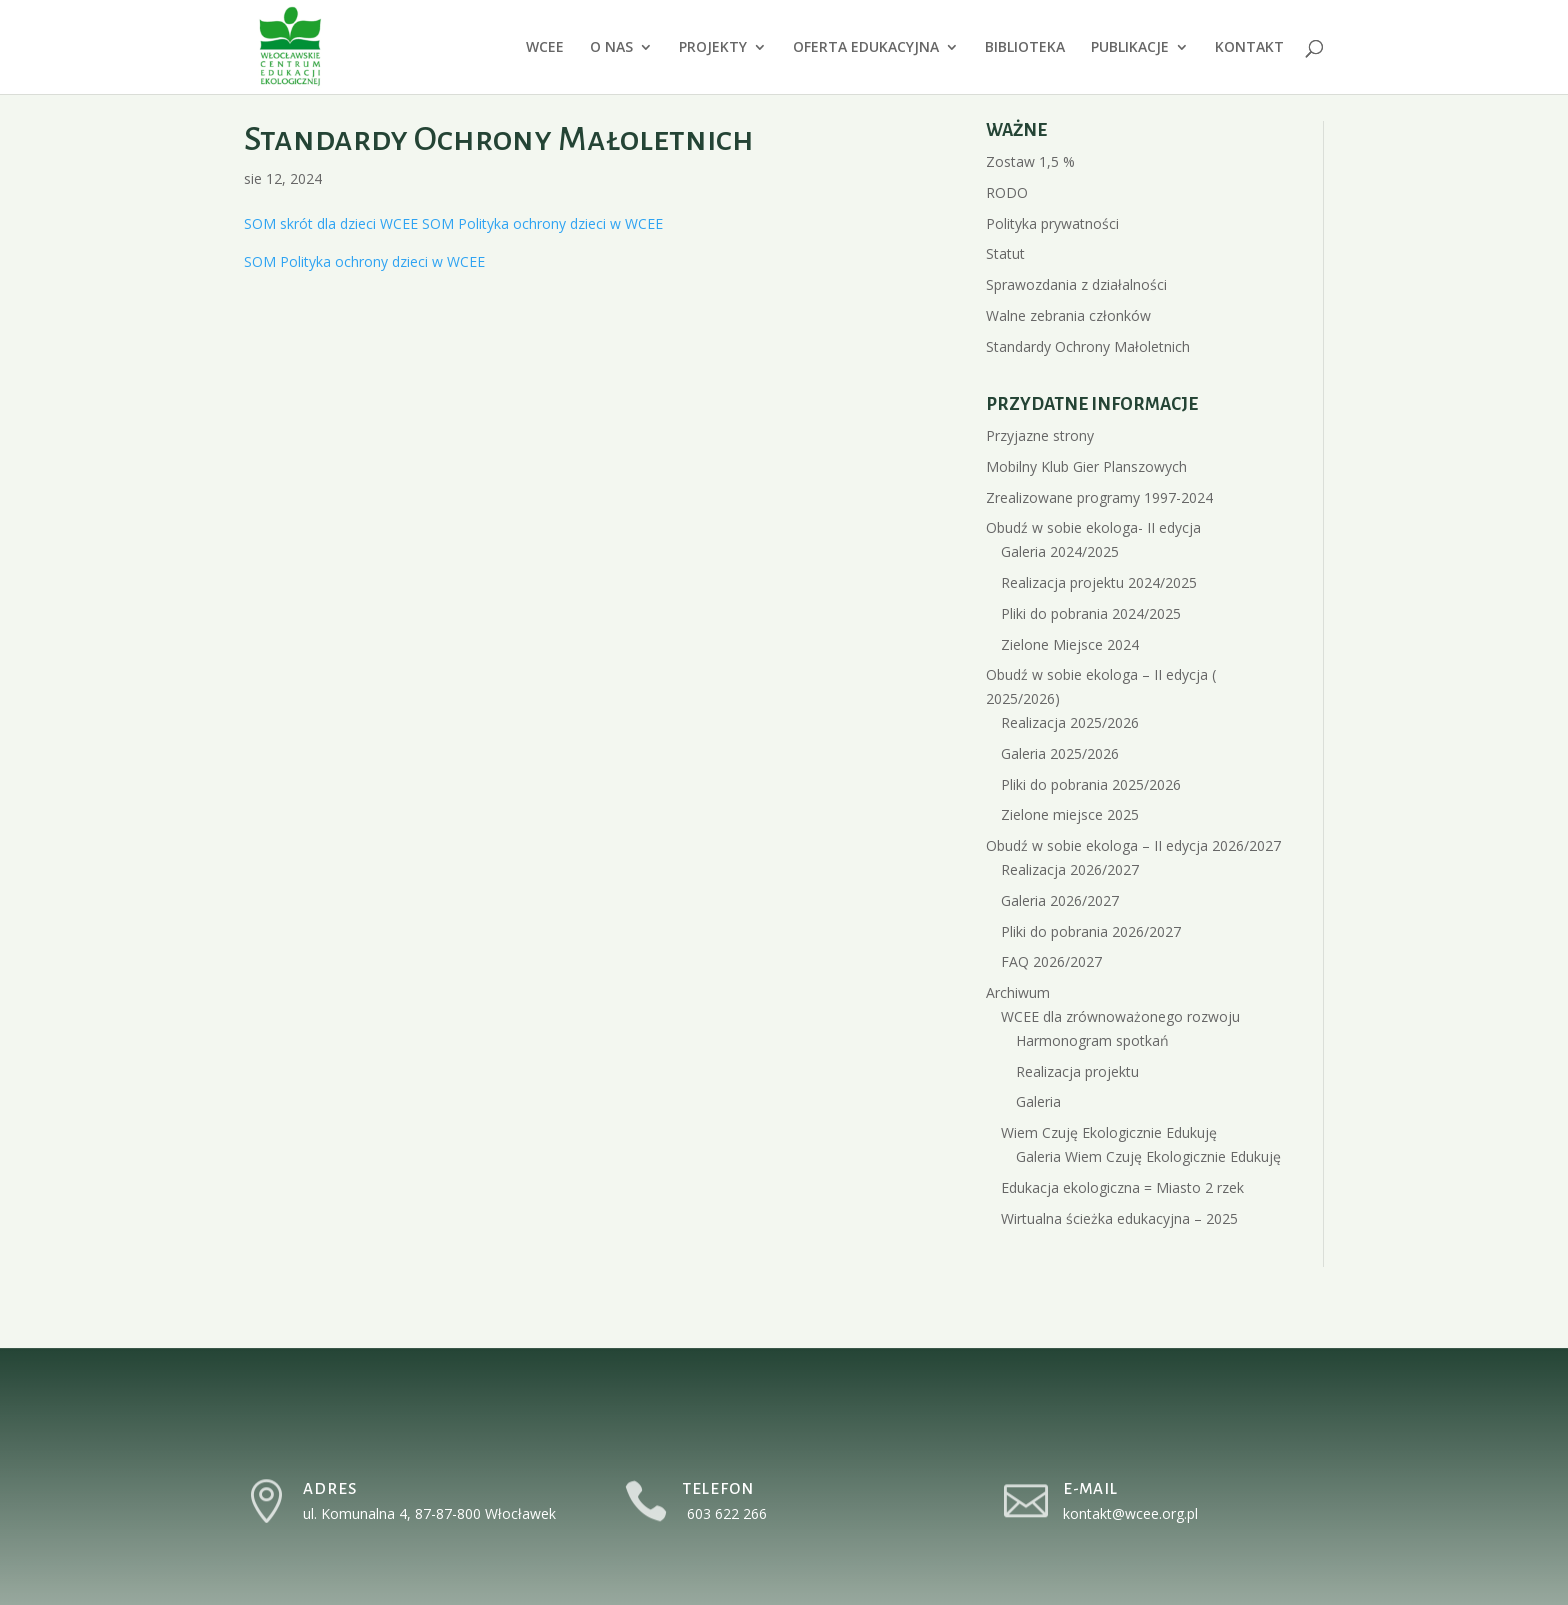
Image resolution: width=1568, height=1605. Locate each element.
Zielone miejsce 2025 (1070, 814)
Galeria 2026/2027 (1060, 900)
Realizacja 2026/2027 (1070, 869)
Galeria (1038, 1101)
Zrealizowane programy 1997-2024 (1099, 497)
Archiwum (1018, 992)
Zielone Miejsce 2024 (1070, 644)
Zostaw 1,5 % (1030, 161)
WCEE (545, 48)
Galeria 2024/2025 (1060, 551)
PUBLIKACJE (1130, 48)
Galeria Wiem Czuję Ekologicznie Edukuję (1148, 1156)
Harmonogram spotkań (1092, 1040)
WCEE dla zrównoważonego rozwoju (1120, 1016)
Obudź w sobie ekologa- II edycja (1093, 527)
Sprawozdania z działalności (1076, 284)
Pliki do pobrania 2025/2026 (1091, 784)
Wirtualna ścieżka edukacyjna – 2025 (1119, 1218)
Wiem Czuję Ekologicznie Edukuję (1109, 1132)
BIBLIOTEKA (1025, 48)
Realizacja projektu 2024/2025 (1099, 582)
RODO (1007, 192)
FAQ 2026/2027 (1051, 961)
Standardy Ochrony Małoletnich (1088, 346)
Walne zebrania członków (1068, 315)
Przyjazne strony (1040, 435)
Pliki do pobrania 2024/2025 (1091, 613)
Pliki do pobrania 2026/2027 (1091, 931)
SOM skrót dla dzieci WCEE (331, 223)
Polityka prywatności (1052, 223)
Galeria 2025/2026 (1060, 753)
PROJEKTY (713, 48)
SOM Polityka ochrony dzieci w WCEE (542, 223)
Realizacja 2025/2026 (1070, 722)
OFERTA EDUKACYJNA (866, 48)
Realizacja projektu (1077, 1071)
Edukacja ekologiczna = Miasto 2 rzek (1122, 1187)
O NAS (611, 48)
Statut (1005, 253)
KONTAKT (1249, 48)
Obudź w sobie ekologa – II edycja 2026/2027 (1133, 845)
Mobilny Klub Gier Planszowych (1086, 466)
